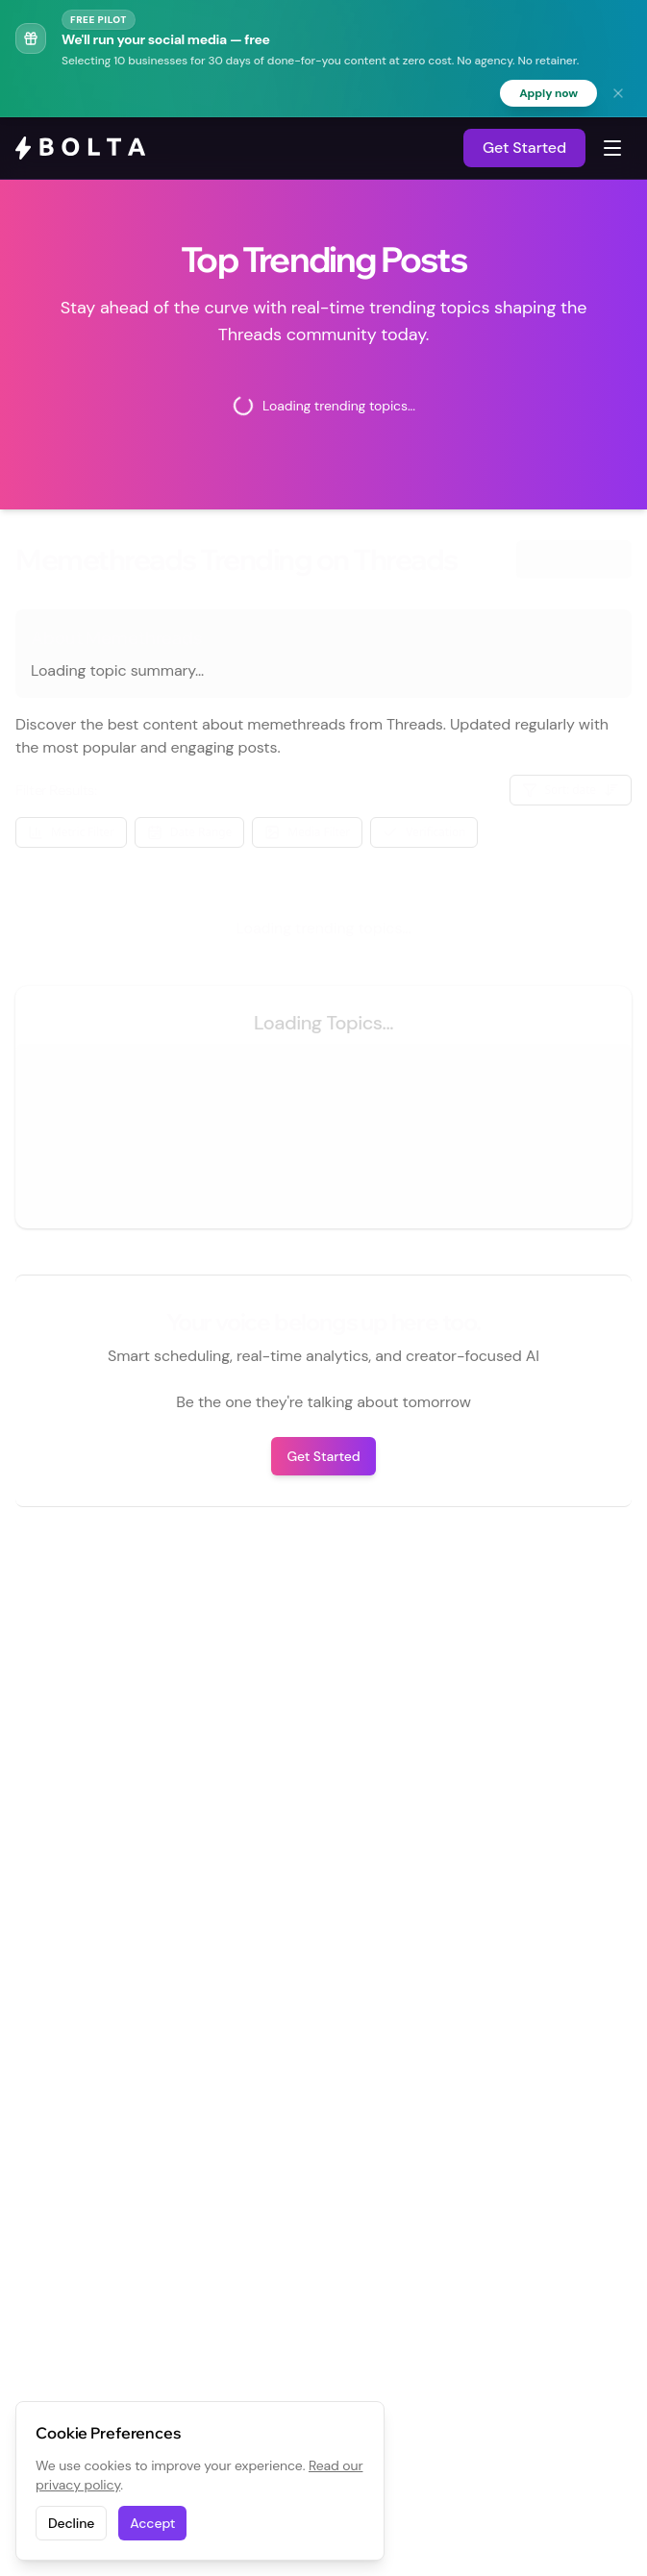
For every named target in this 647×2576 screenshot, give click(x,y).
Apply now (548, 93)
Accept (152, 2523)
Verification (424, 832)
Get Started (524, 147)
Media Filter (307, 832)
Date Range (189, 832)
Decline (71, 2523)
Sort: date (571, 789)
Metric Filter (71, 832)
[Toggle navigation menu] (612, 148)
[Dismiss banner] (618, 93)
